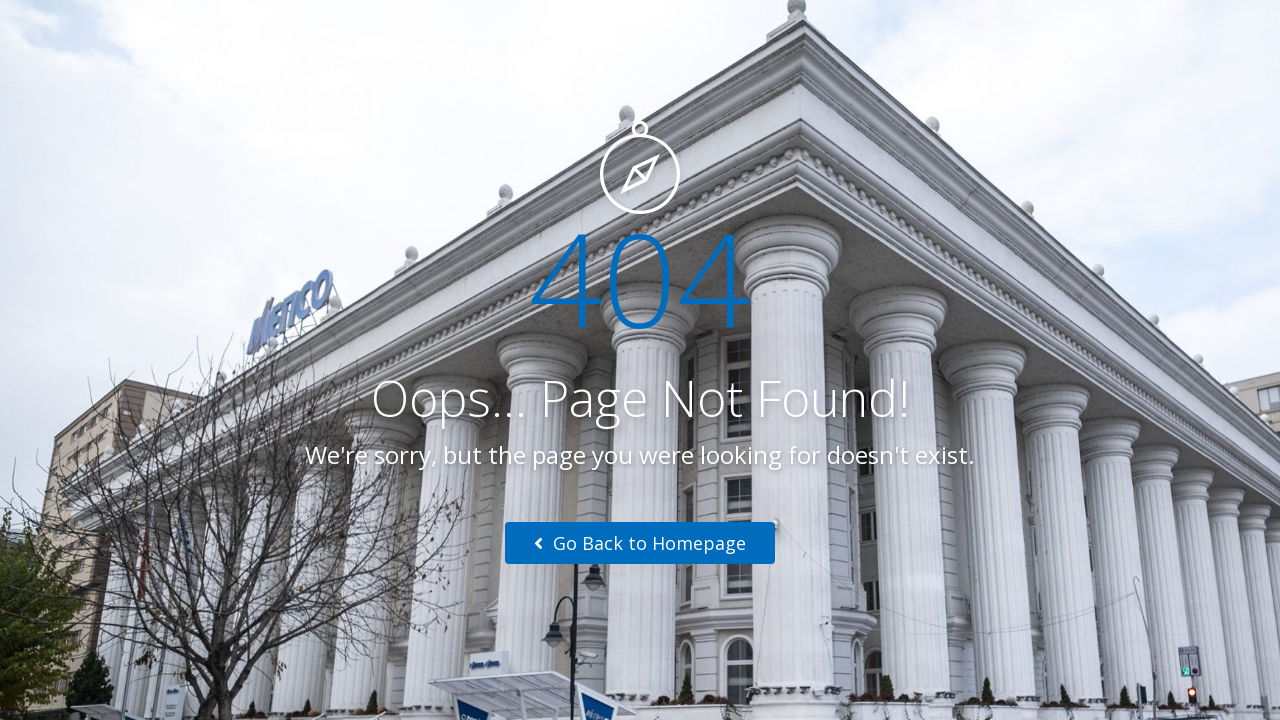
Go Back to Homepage (640, 543)
